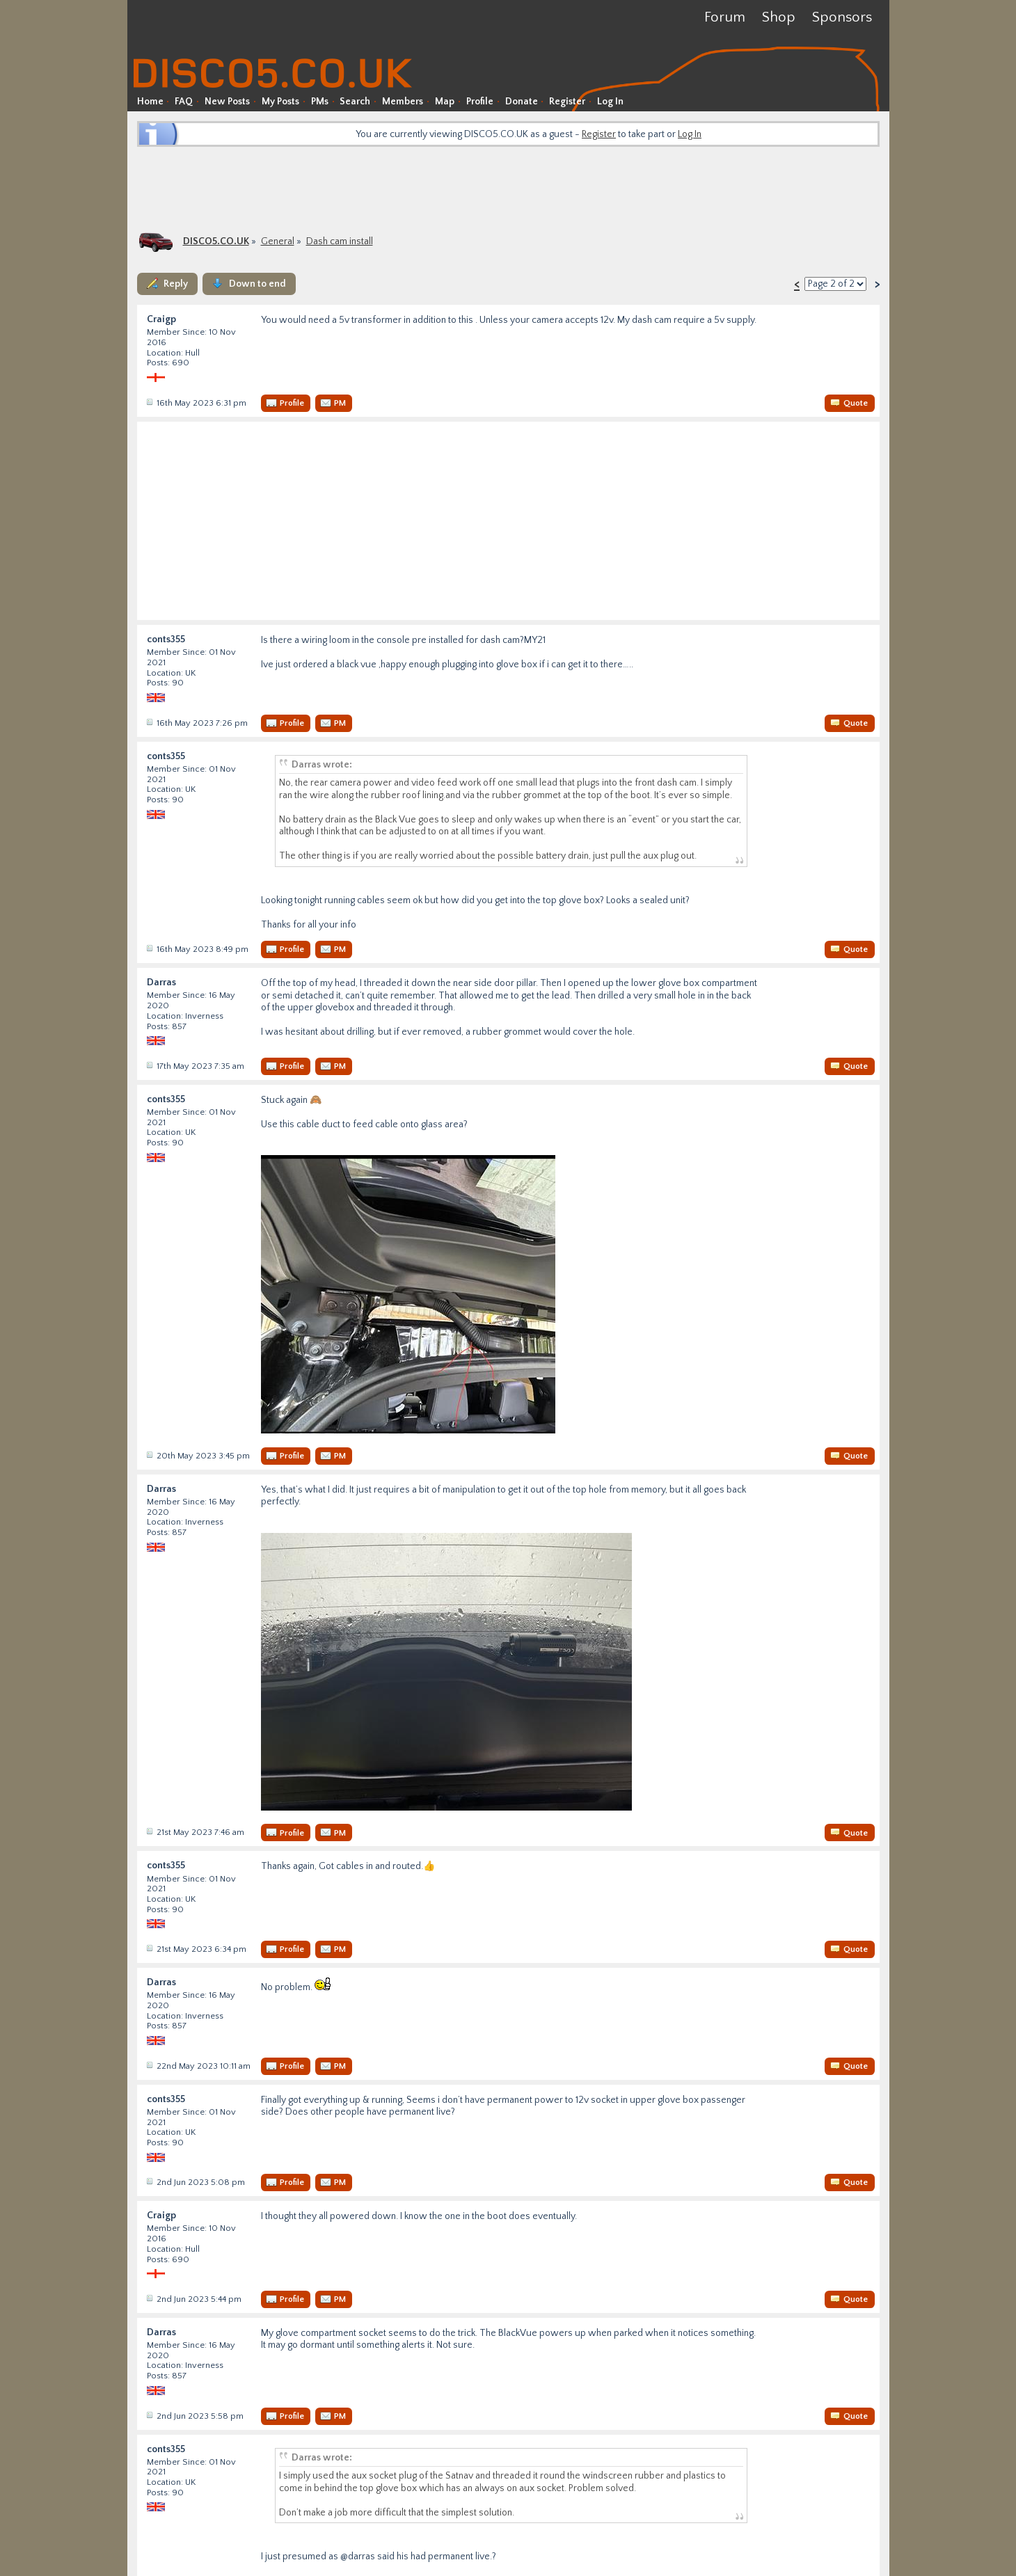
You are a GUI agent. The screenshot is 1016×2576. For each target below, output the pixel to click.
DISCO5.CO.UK (216, 241)
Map (444, 101)
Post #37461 (148, 402)
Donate (521, 101)
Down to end (257, 283)
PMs (319, 101)
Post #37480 (148, 1455)
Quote (855, 403)
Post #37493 (148, 2065)
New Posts (227, 101)
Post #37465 (148, 1065)
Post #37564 (148, 2181)
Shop (778, 17)
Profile (479, 101)
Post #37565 (148, 2298)
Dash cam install (339, 241)
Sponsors (842, 17)
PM (340, 403)
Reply (176, 283)
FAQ (184, 101)
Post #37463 (148, 948)
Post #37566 (148, 2415)
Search (355, 101)
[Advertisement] (508, 188)
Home (150, 101)
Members (402, 101)
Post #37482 (148, 1831)
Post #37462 (148, 722)
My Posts (280, 101)
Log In (610, 101)
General (277, 241)
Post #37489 (148, 1948)
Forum (724, 17)
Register (567, 101)
